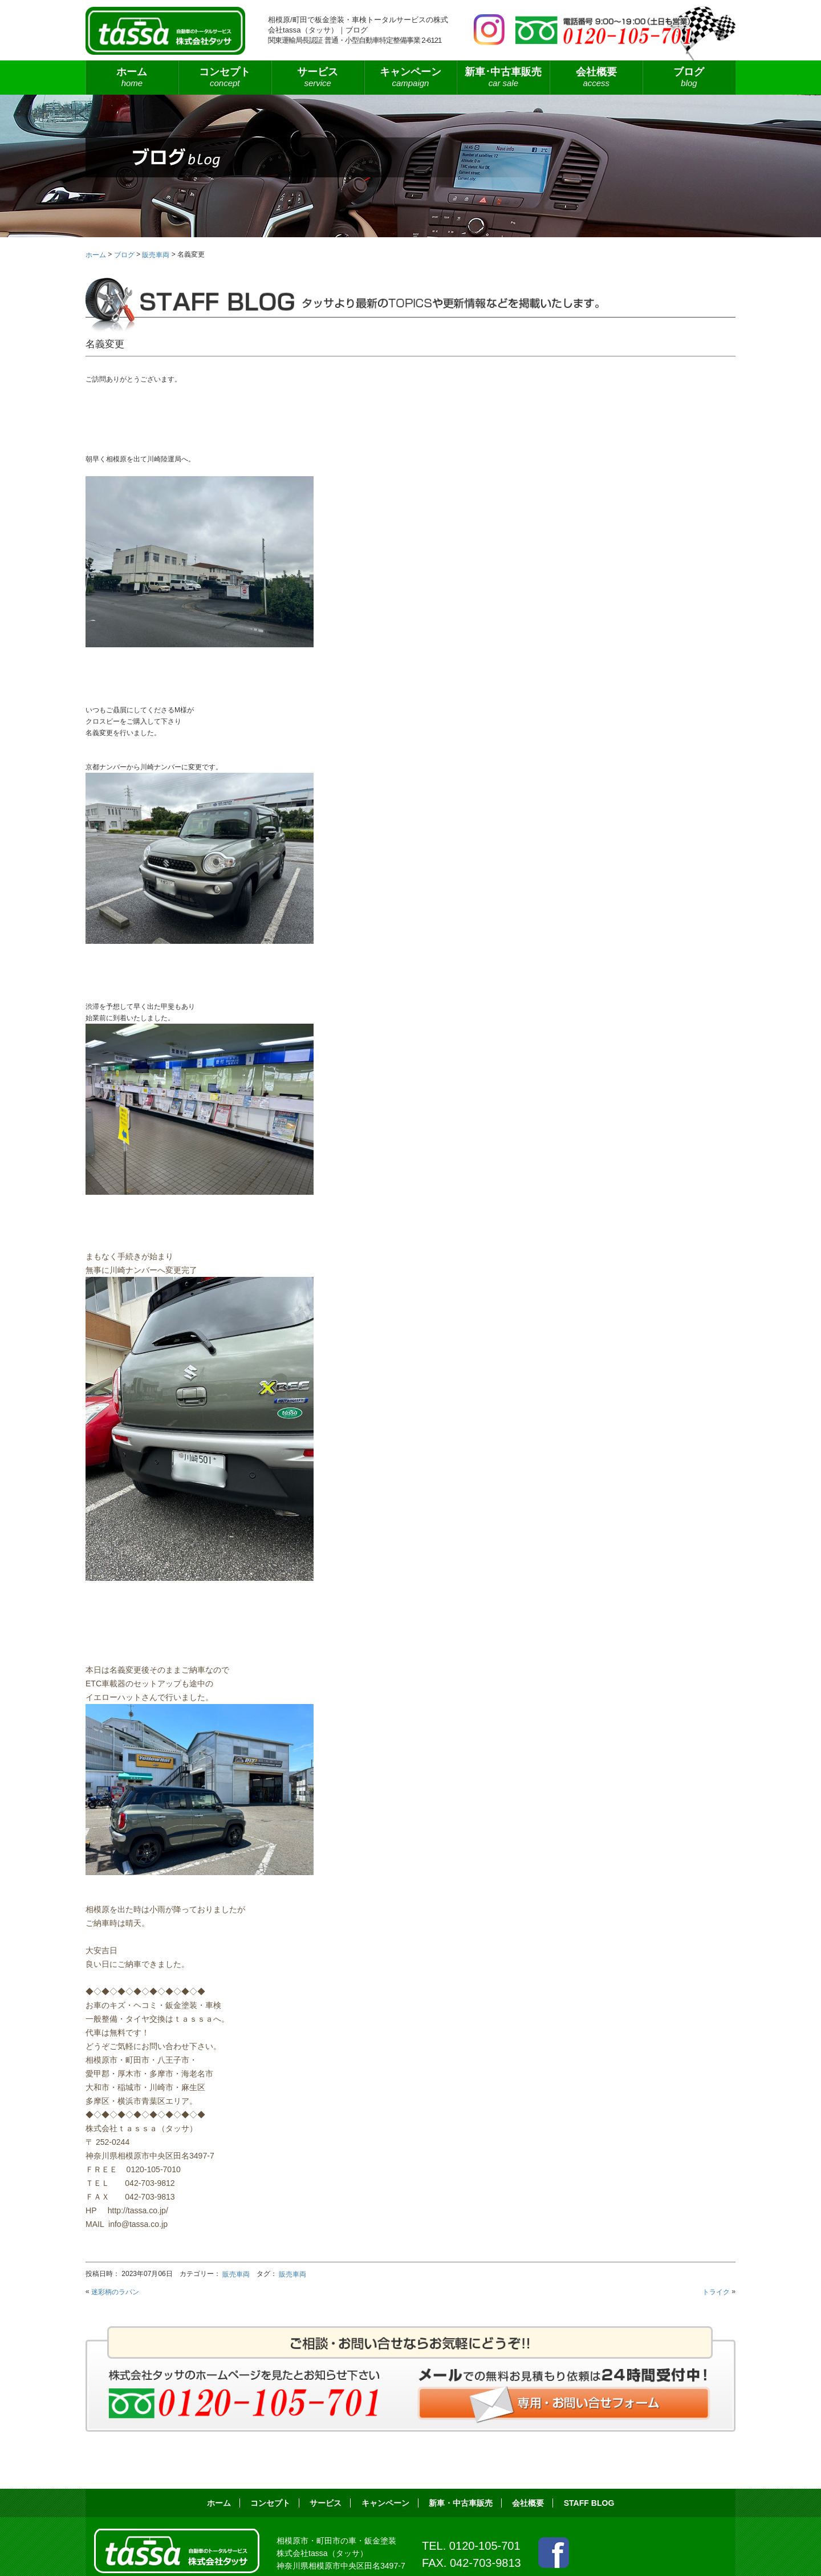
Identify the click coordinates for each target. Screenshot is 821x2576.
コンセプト (225, 77)
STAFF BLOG (589, 2503)
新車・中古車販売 (461, 2503)
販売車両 (236, 2274)
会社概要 (596, 77)
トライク (716, 2292)
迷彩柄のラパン (115, 2292)
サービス (318, 77)
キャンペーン (411, 77)
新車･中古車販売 (503, 77)
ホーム (132, 77)
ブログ (689, 77)
